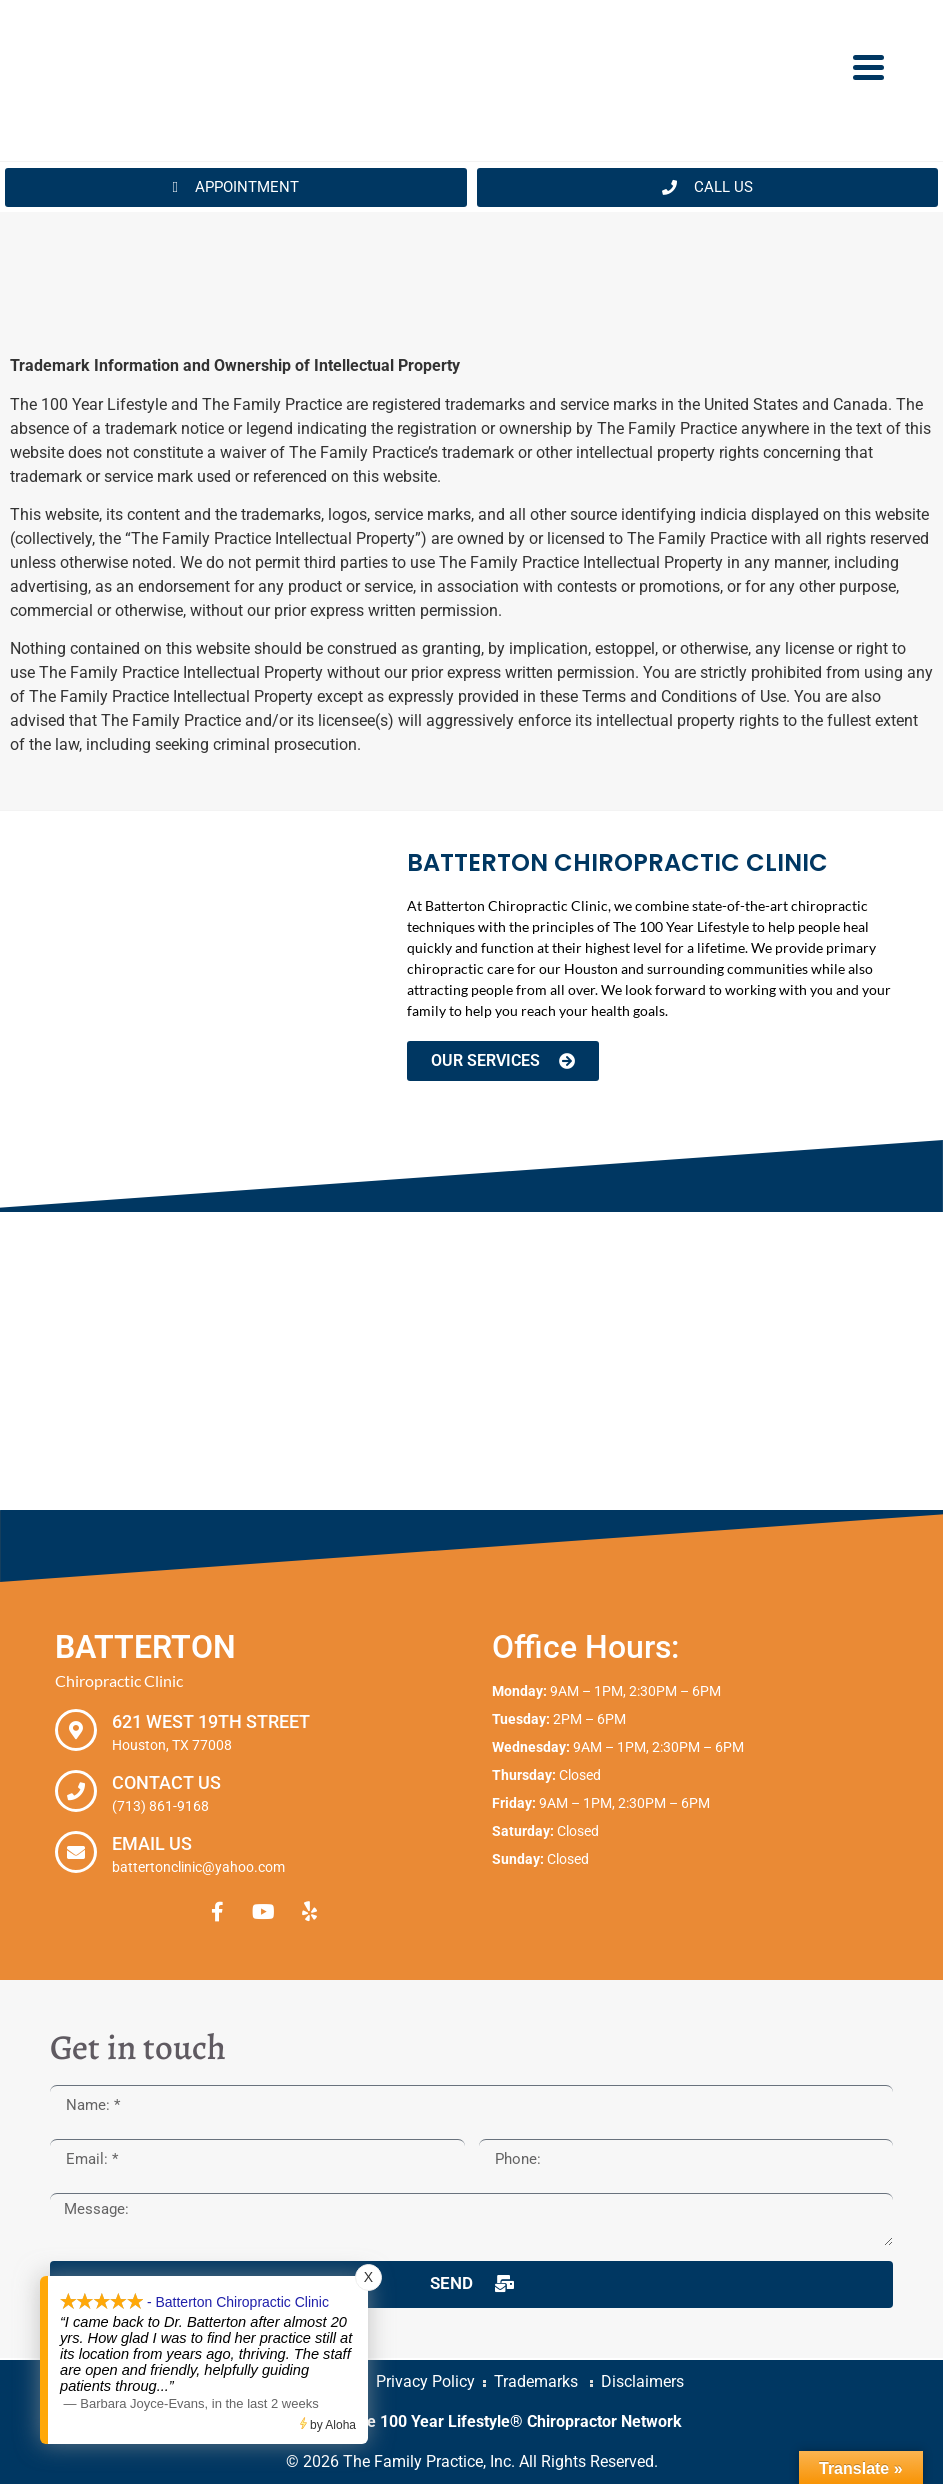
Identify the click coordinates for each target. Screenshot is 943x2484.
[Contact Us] (76, 1791)
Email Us (152, 1843)
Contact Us (166, 1782)
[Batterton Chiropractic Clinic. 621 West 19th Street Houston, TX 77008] (471, 1361)
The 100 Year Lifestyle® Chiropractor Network (515, 2421)
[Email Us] (76, 1852)
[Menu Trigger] (868, 66)
